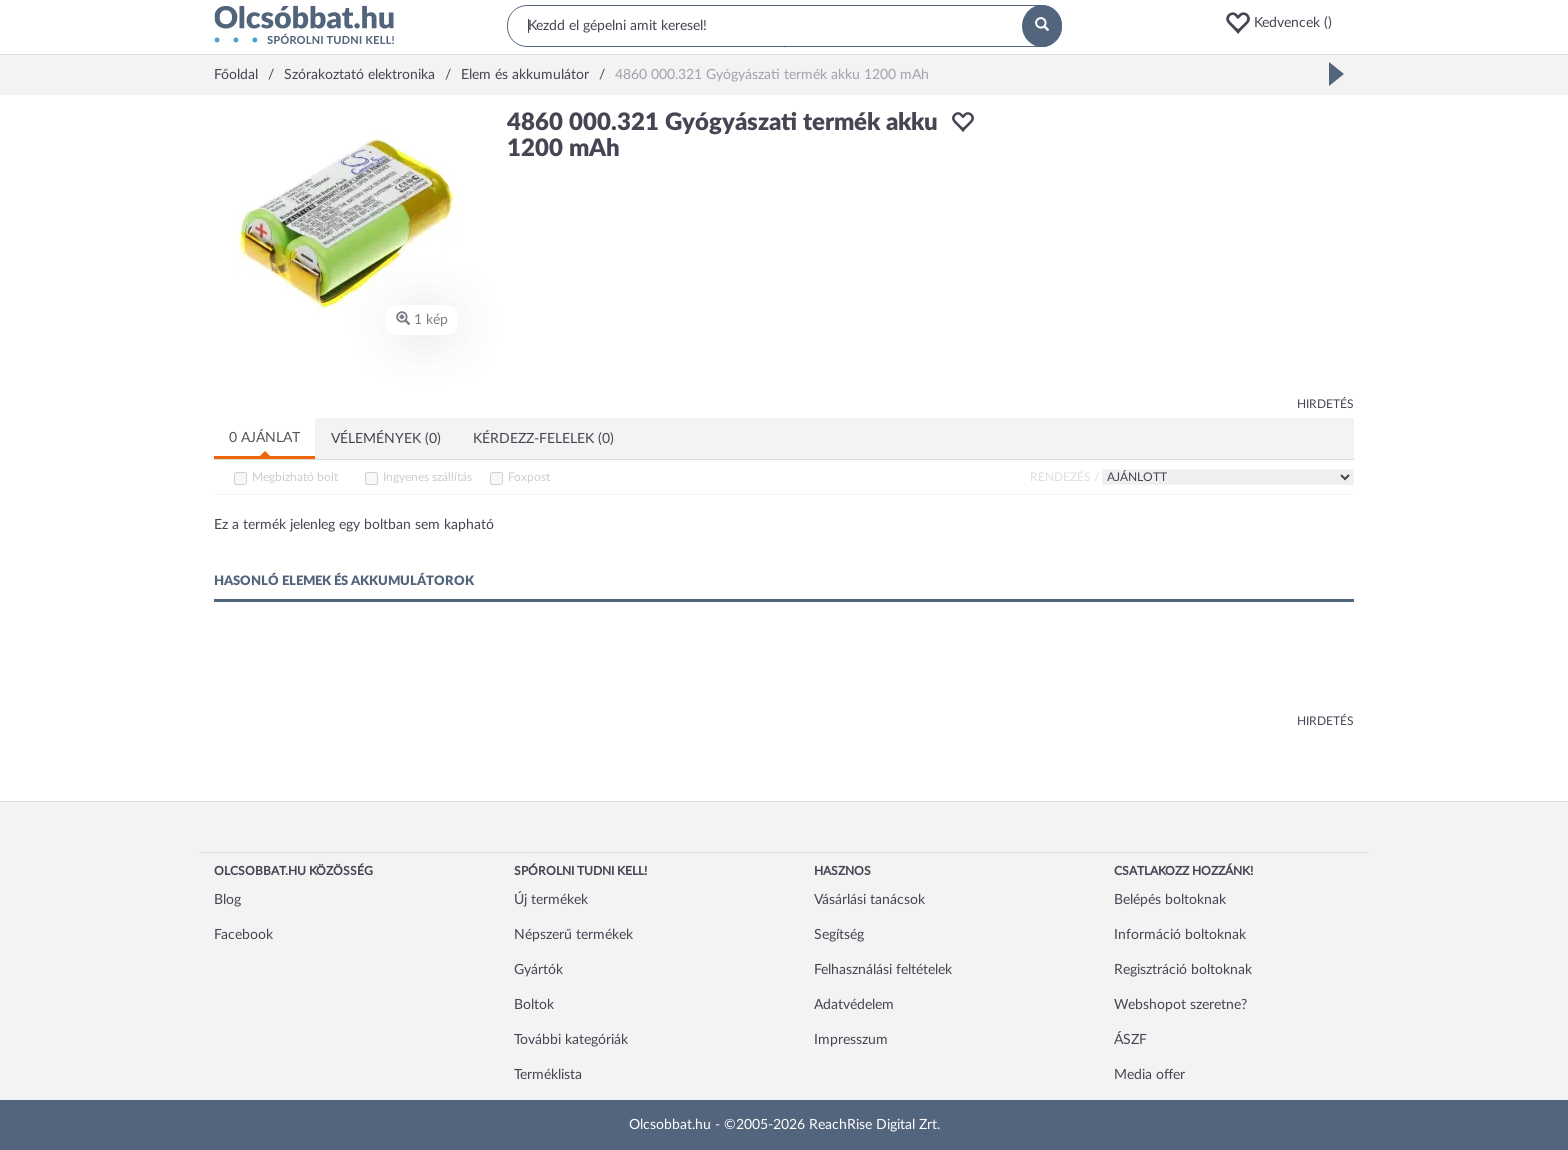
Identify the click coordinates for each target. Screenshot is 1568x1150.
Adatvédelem (854, 1005)
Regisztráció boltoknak (1183, 970)
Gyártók (538, 970)
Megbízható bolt (295, 477)
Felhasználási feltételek (883, 970)
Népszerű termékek (573, 935)
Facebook (243, 935)
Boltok (534, 1005)
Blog (227, 900)
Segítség (839, 935)
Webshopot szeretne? (1180, 1005)
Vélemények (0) (386, 439)
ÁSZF (1130, 1040)
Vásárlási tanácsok (869, 900)
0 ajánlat (264, 438)
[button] (1289, 23)
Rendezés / (1064, 477)
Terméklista (548, 1075)
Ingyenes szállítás (427, 477)
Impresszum (851, 1040)
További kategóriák (571, 1040)
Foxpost (529, 477)
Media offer (1149, 1075)
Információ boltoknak (1180, 935)
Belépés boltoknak (1170, 900)
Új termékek (551, 900)
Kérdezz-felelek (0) (543, 439)
